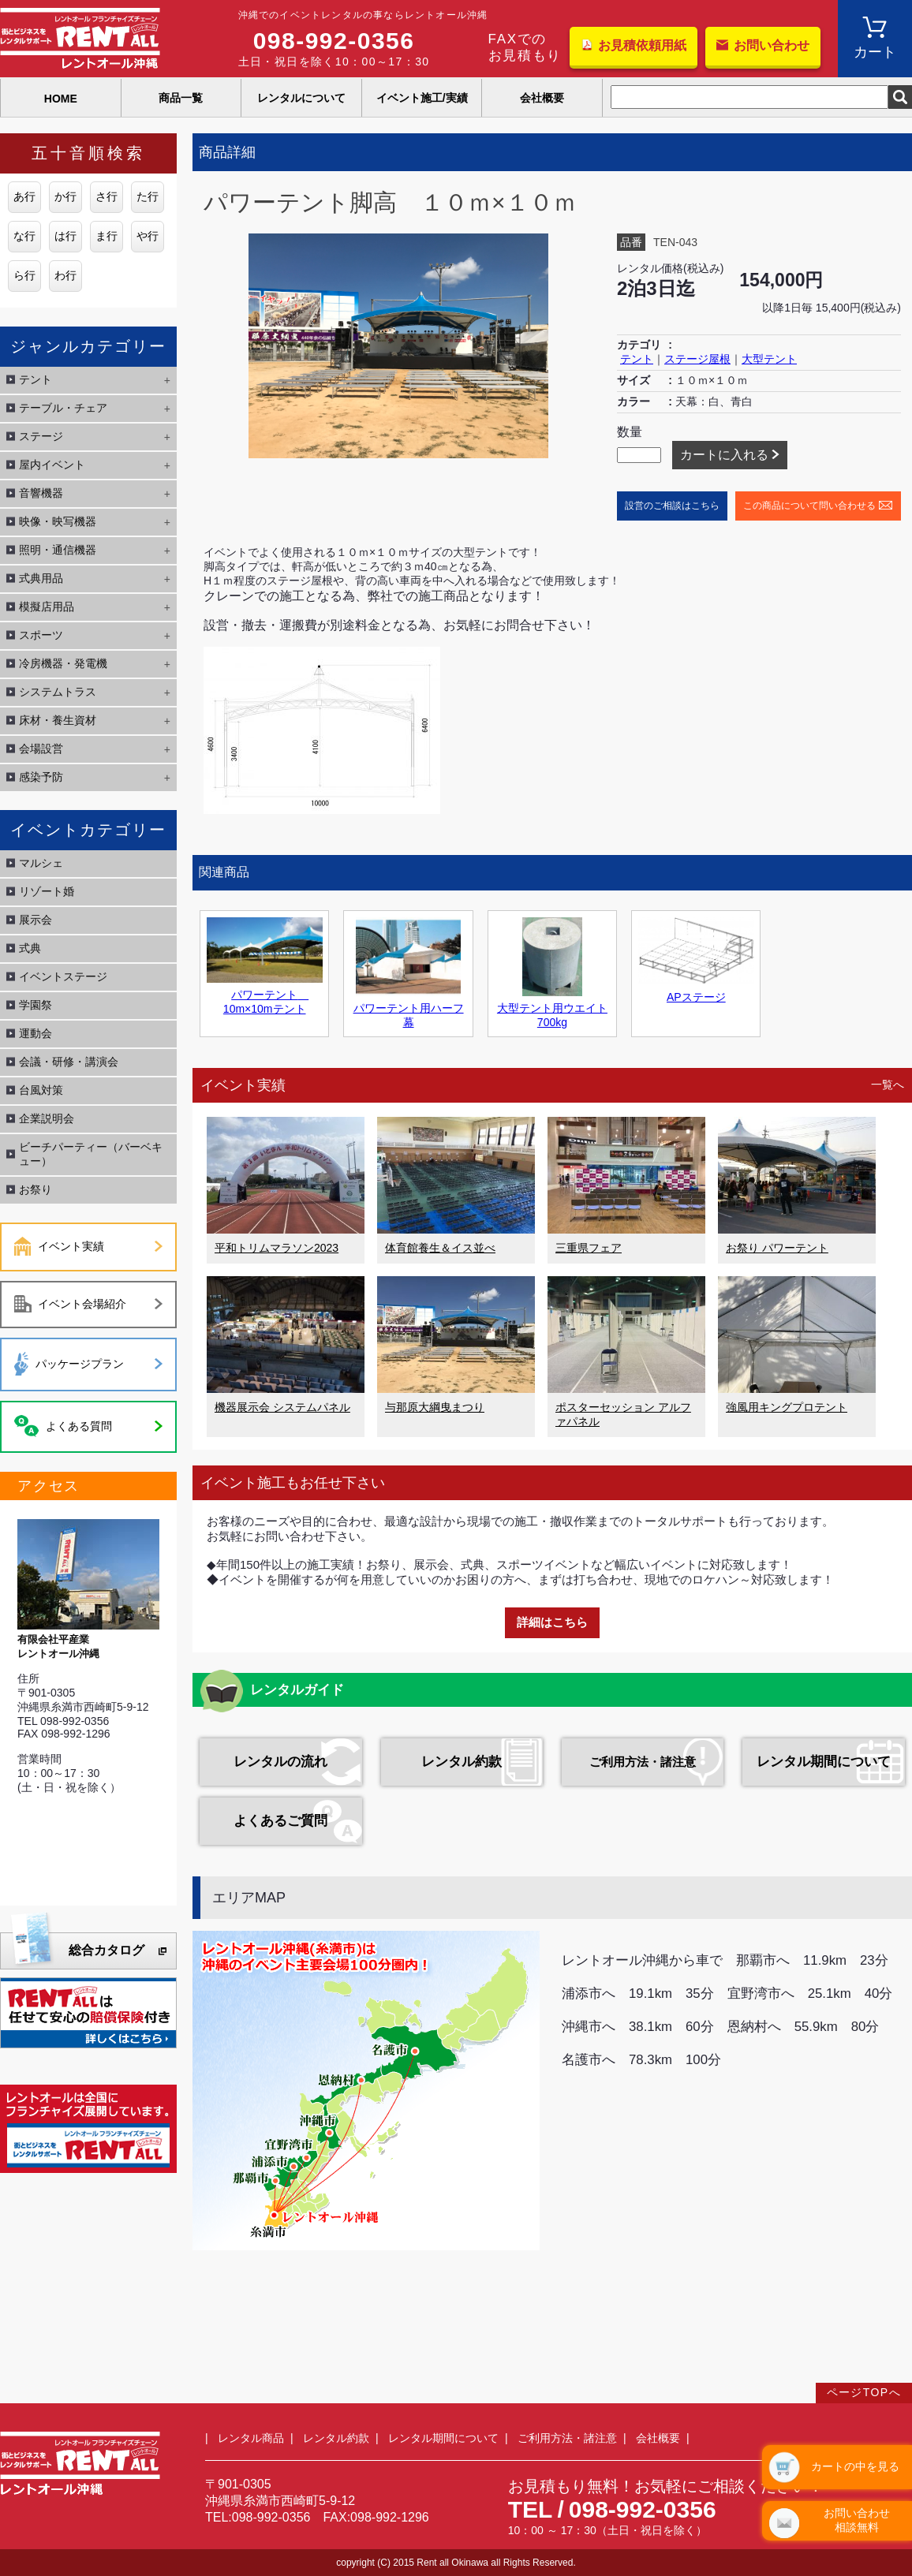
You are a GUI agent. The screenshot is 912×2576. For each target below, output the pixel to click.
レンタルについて (301, 97)
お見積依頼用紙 (642, 45)
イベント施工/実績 (422, 97)
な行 (24, 236)
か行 (65, 196)
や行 (147, 236)
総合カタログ (106, 1950)
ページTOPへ (864, 2392)
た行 (147, 196)
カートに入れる (724, 454)
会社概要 (542, 97)
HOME (60, 98)
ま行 (106, 236)
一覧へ (887, 1084)
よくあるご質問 (280, 1820)
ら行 (24, 275)
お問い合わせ (771, 45)
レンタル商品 (251, 2438)
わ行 (65, 275)
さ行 (106, 196)
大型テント (769, 359)
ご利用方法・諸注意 (642, 1761)
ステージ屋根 (697, 359)
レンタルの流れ (280, 1761)
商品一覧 (181, 97)
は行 (65, 236)
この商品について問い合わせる (809, 505)
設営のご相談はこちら (672, 505)
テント (636, 359)
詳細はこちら (552, 1622)
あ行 (24, 196)
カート (875, 52)
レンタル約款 (461, 1761)
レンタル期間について (824, 1761)
